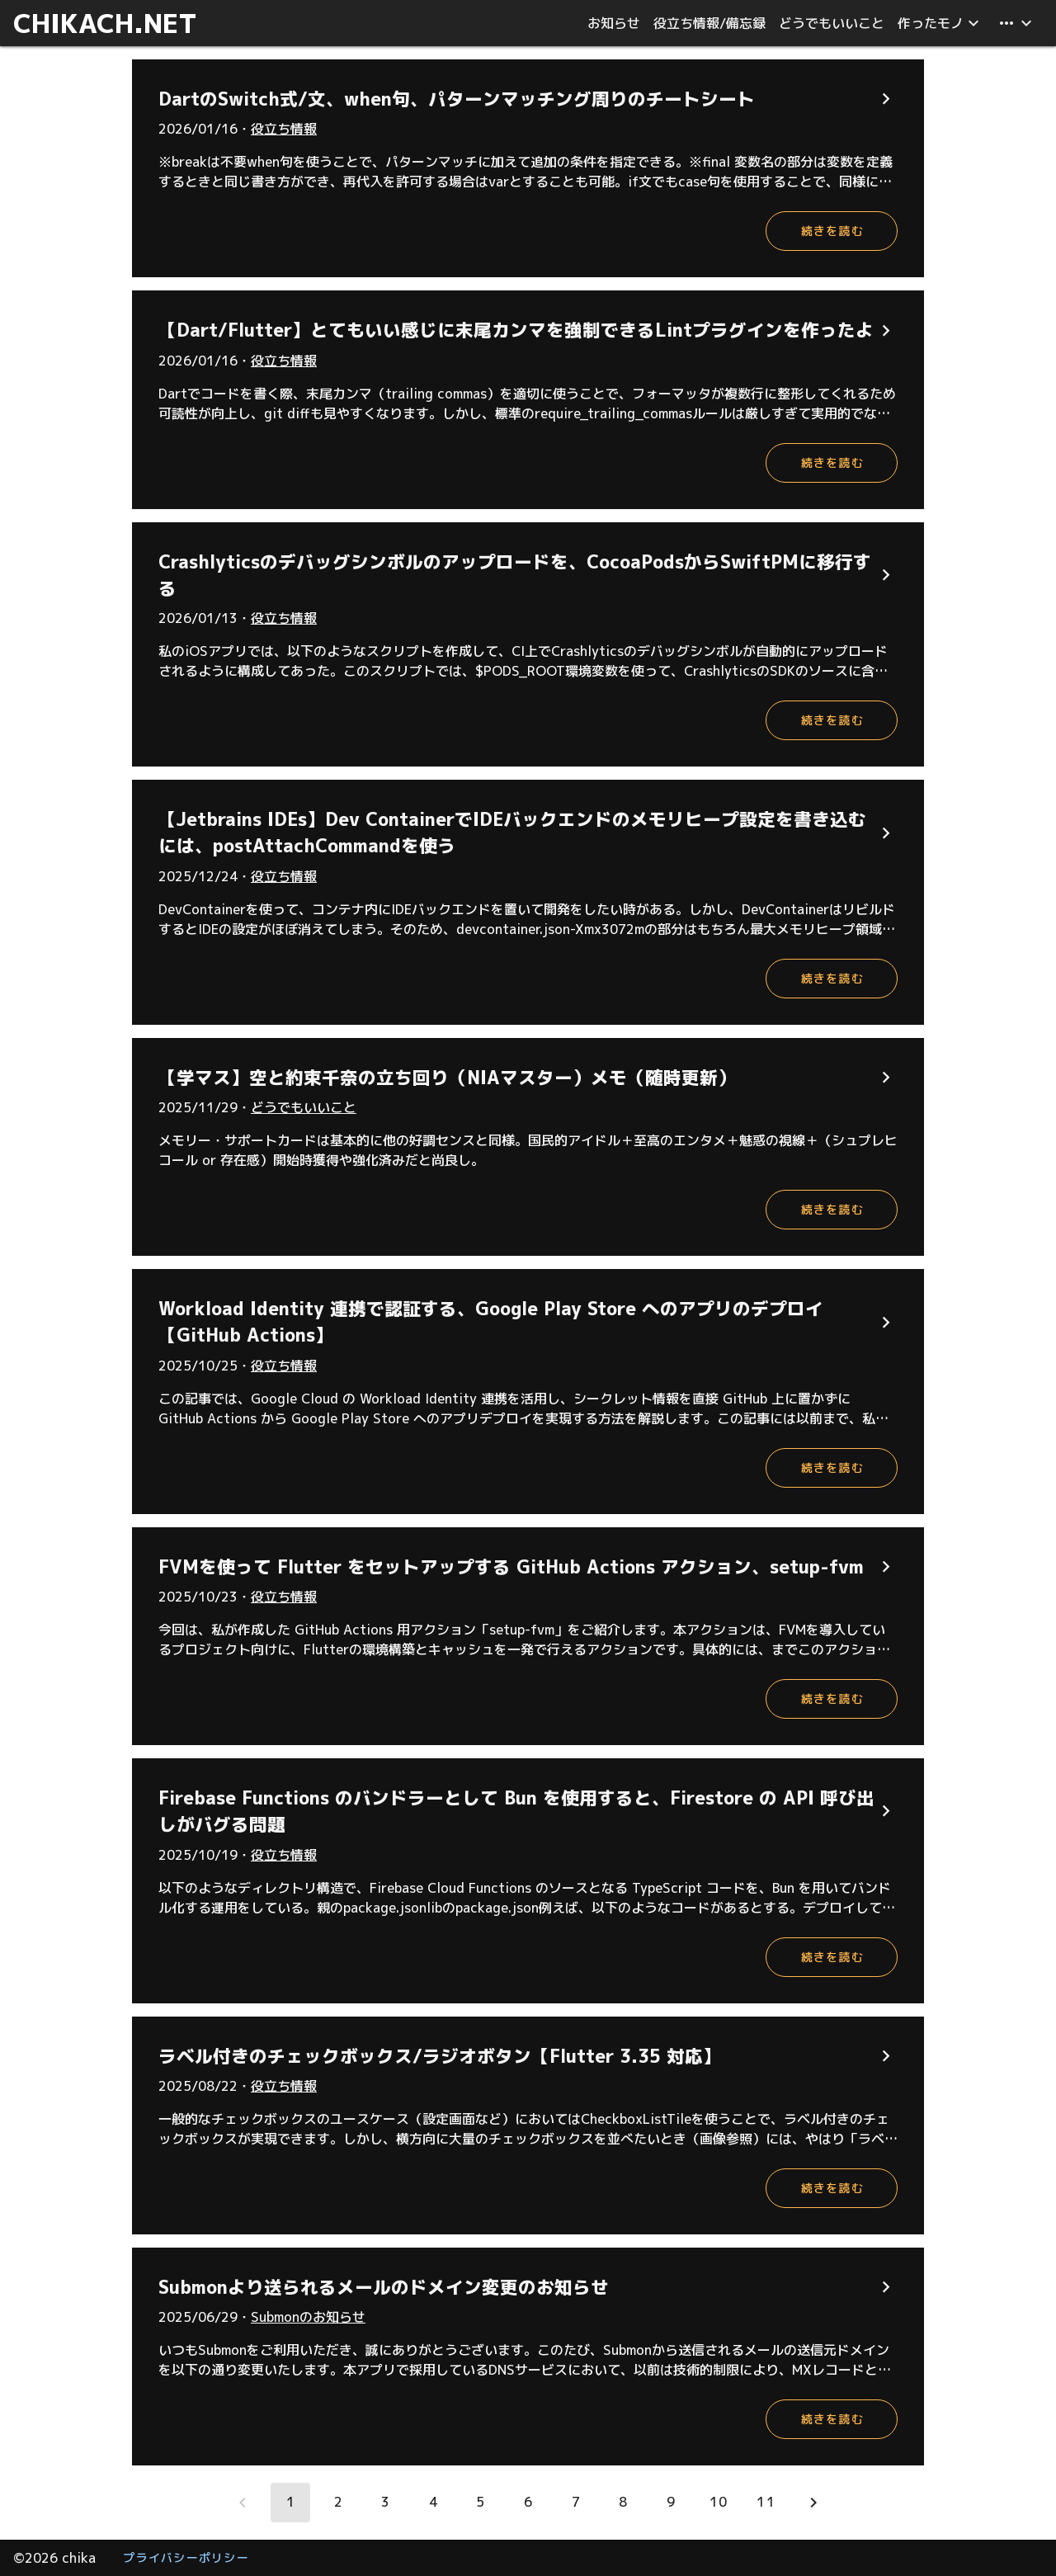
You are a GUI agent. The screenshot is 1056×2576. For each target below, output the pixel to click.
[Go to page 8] (623, 2502)
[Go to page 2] (338, 2502)
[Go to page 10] (718, 2502)
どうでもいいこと (303, 1107)
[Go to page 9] (671, 2502)
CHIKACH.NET (105, 23)
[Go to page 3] (385, 2502)
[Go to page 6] (528, 2502)
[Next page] (813, 2502)
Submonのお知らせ (308, 2317)
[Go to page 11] (765, 2502)
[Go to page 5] (480, 2502)
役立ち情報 (284, 129)
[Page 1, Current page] (290, 2502)
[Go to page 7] (576, 2502)
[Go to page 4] (433, 2502)
